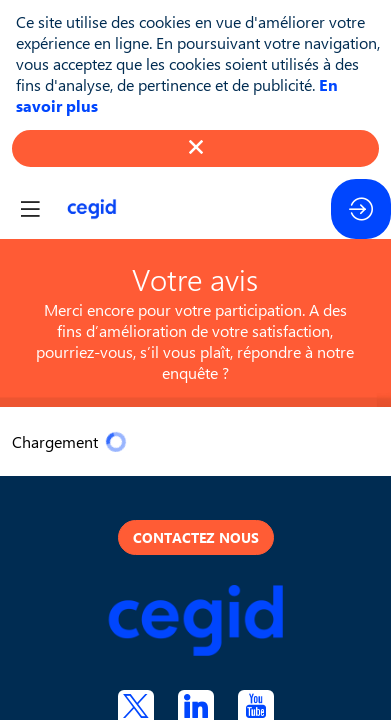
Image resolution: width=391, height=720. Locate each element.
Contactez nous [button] (196, 537)
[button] (30, 209)
